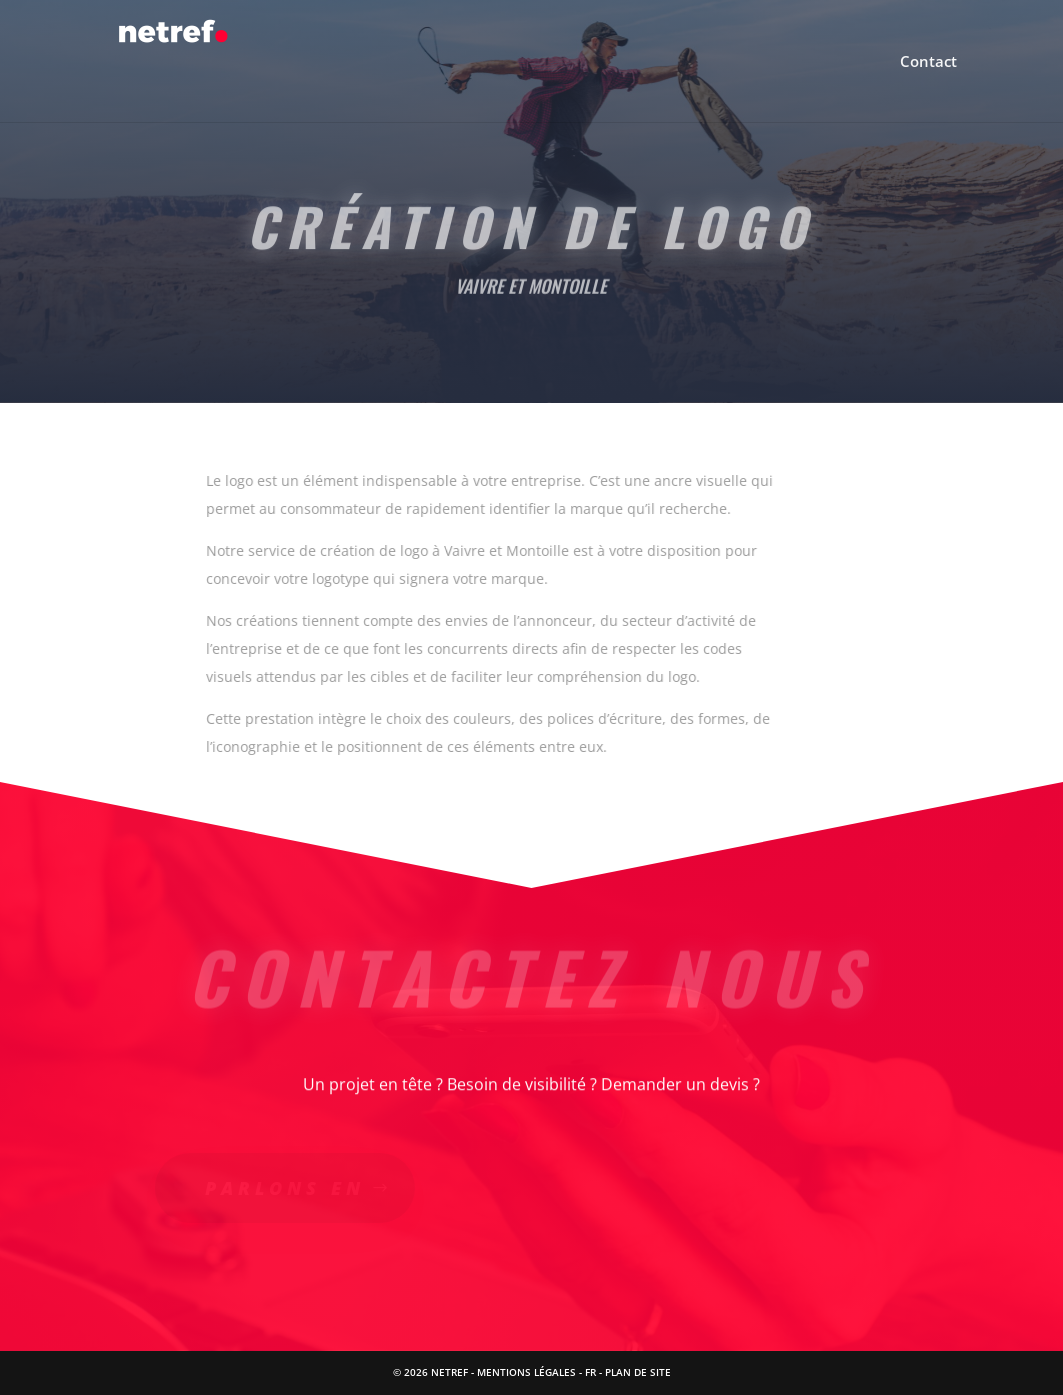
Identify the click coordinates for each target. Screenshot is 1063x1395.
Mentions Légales (526, 1372)
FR (590, 1372)
